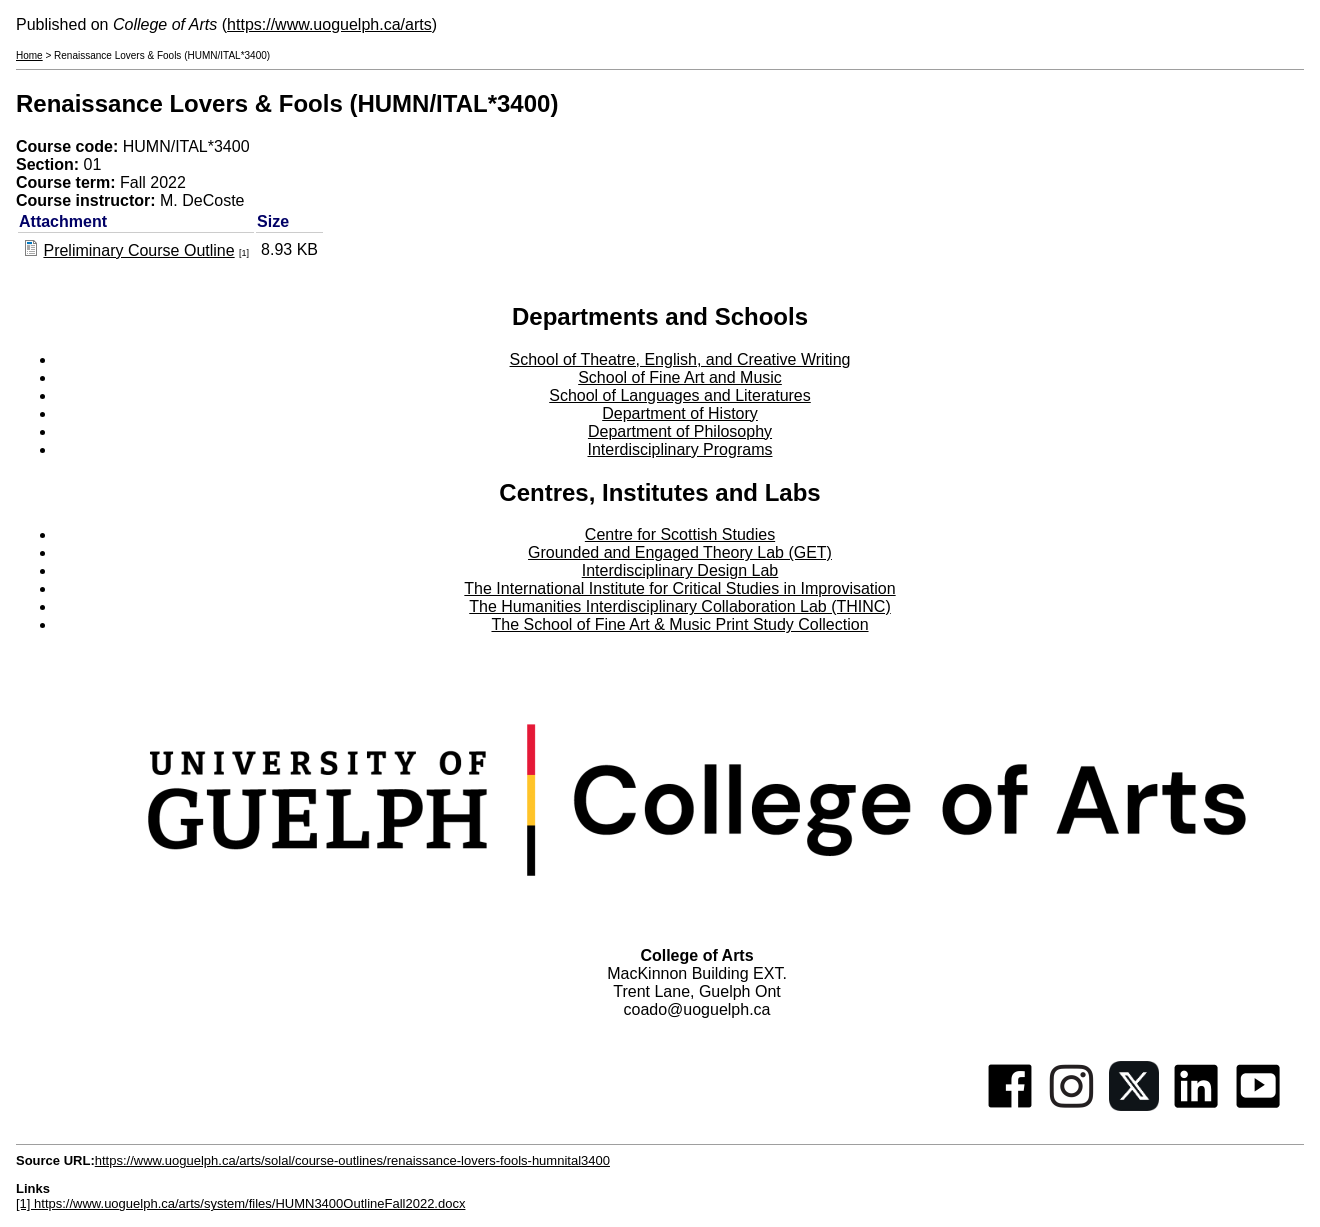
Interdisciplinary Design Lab (680, 570)
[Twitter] (1134, 1105)
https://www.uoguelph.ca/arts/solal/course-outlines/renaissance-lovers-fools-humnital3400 (352, 1160)
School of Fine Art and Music (680, 377)
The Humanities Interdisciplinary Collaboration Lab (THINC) (680, 606)
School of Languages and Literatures (680, 395)
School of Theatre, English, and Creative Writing (680, 359)
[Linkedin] (1196, 1105)
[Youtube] (1258, 1105)
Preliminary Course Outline (138, 250)
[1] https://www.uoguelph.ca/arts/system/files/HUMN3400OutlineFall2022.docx (240, 1203)
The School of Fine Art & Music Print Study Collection (679, 624)
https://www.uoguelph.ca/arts (329, 24)
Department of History (680, 413)
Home (29, 55)
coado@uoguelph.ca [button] (696, 1009)
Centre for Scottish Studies (680, 534)
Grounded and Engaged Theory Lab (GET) (680, 552)
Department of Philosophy (680, 431)
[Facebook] (1010, 1105)
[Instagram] (1072, 1105)
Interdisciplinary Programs (680, 449)
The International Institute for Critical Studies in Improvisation (679, 588)
